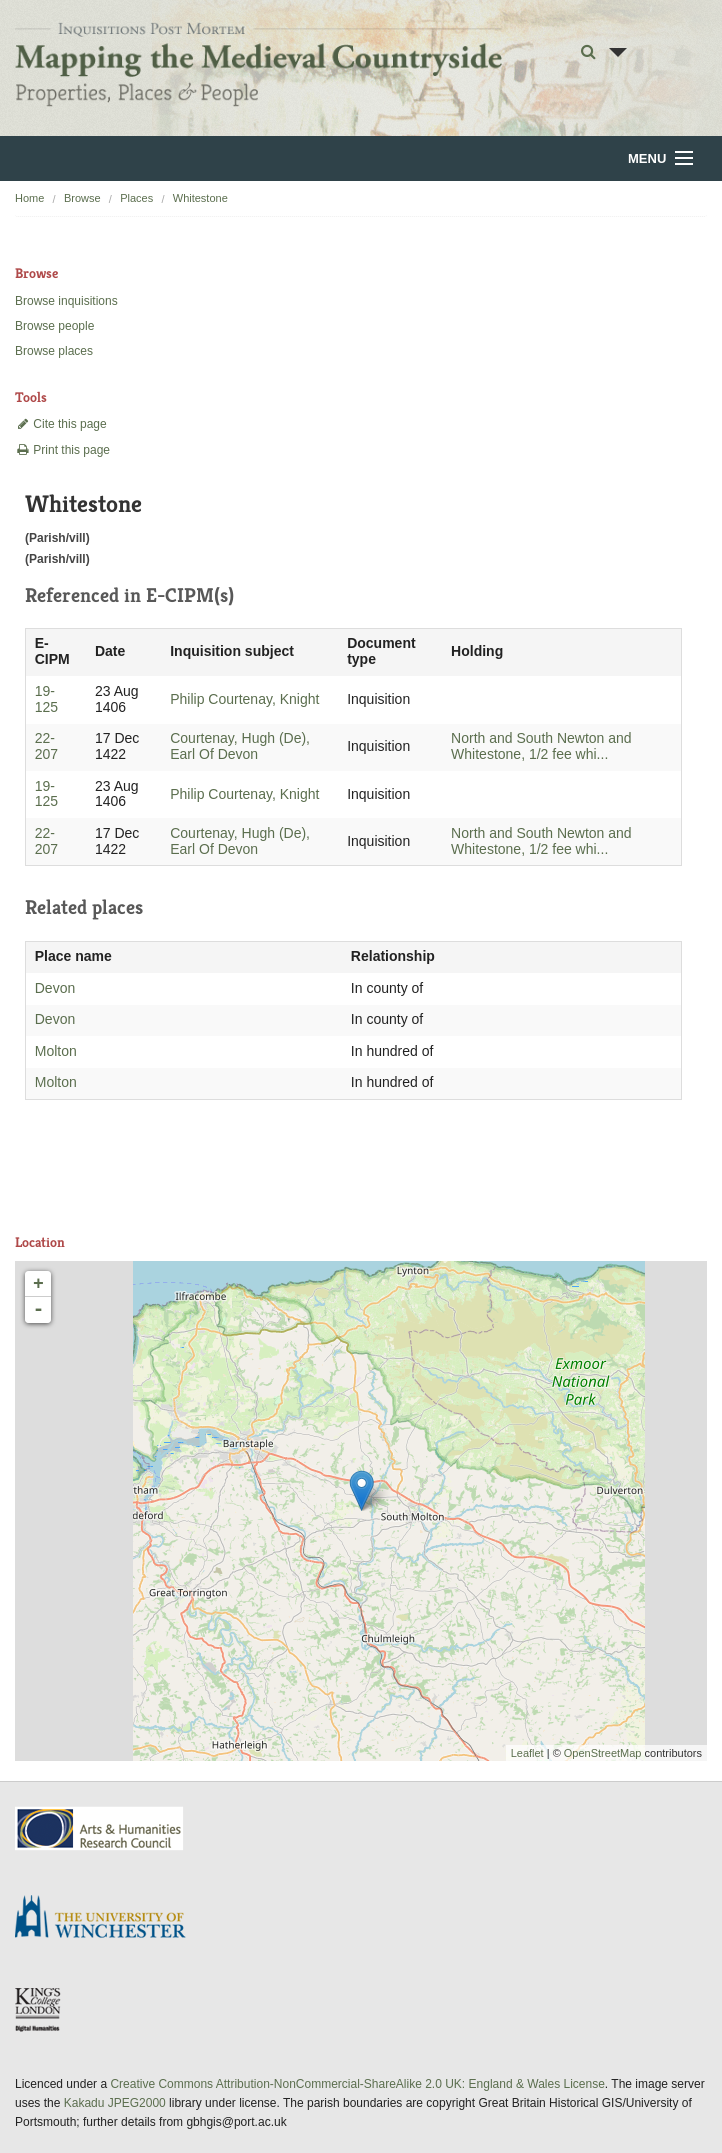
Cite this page (61, 424)
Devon (55, 988)
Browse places (54, 351)
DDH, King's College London (39, 2009)
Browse (82, 198)
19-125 (46, 699)
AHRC (100, 1828)
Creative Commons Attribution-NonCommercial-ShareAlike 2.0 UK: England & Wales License (357, 2084)
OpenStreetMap (603, 1753)
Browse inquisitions (66, 301)
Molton (56, 1051)
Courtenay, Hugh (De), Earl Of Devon (240, 746)
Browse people (54, 326)
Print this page (62, 450)
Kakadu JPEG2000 (115, 2103)
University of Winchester (108, 1919)
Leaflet (527, 1753)
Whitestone (200, 198)
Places (136, 198)
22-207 (46, 746)
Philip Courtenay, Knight (244, 699)
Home (29, 198)
